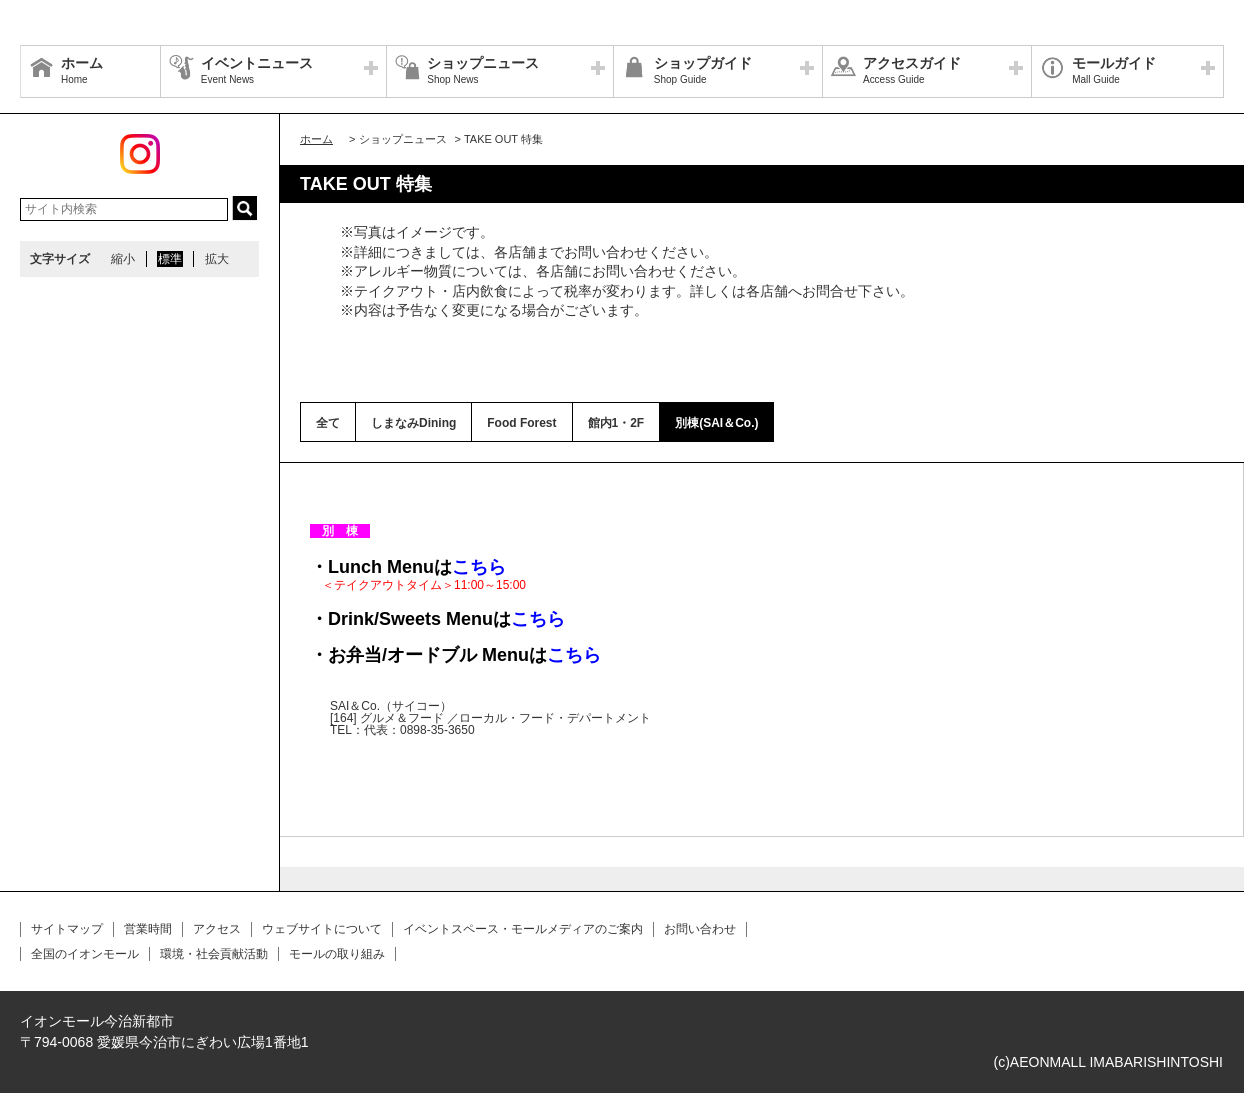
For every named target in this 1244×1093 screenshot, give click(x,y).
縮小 (123, 259)
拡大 (217, 259)
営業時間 (148, 929)
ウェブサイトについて (322, 929)
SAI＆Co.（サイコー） (391, 706)
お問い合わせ (700, 929)
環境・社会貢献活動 (214, 954)
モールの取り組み (337, 954)
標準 (170, 259)
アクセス (217, 929)
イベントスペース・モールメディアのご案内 (523, 929)
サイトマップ (67, 929)
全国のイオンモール (85, 954)
